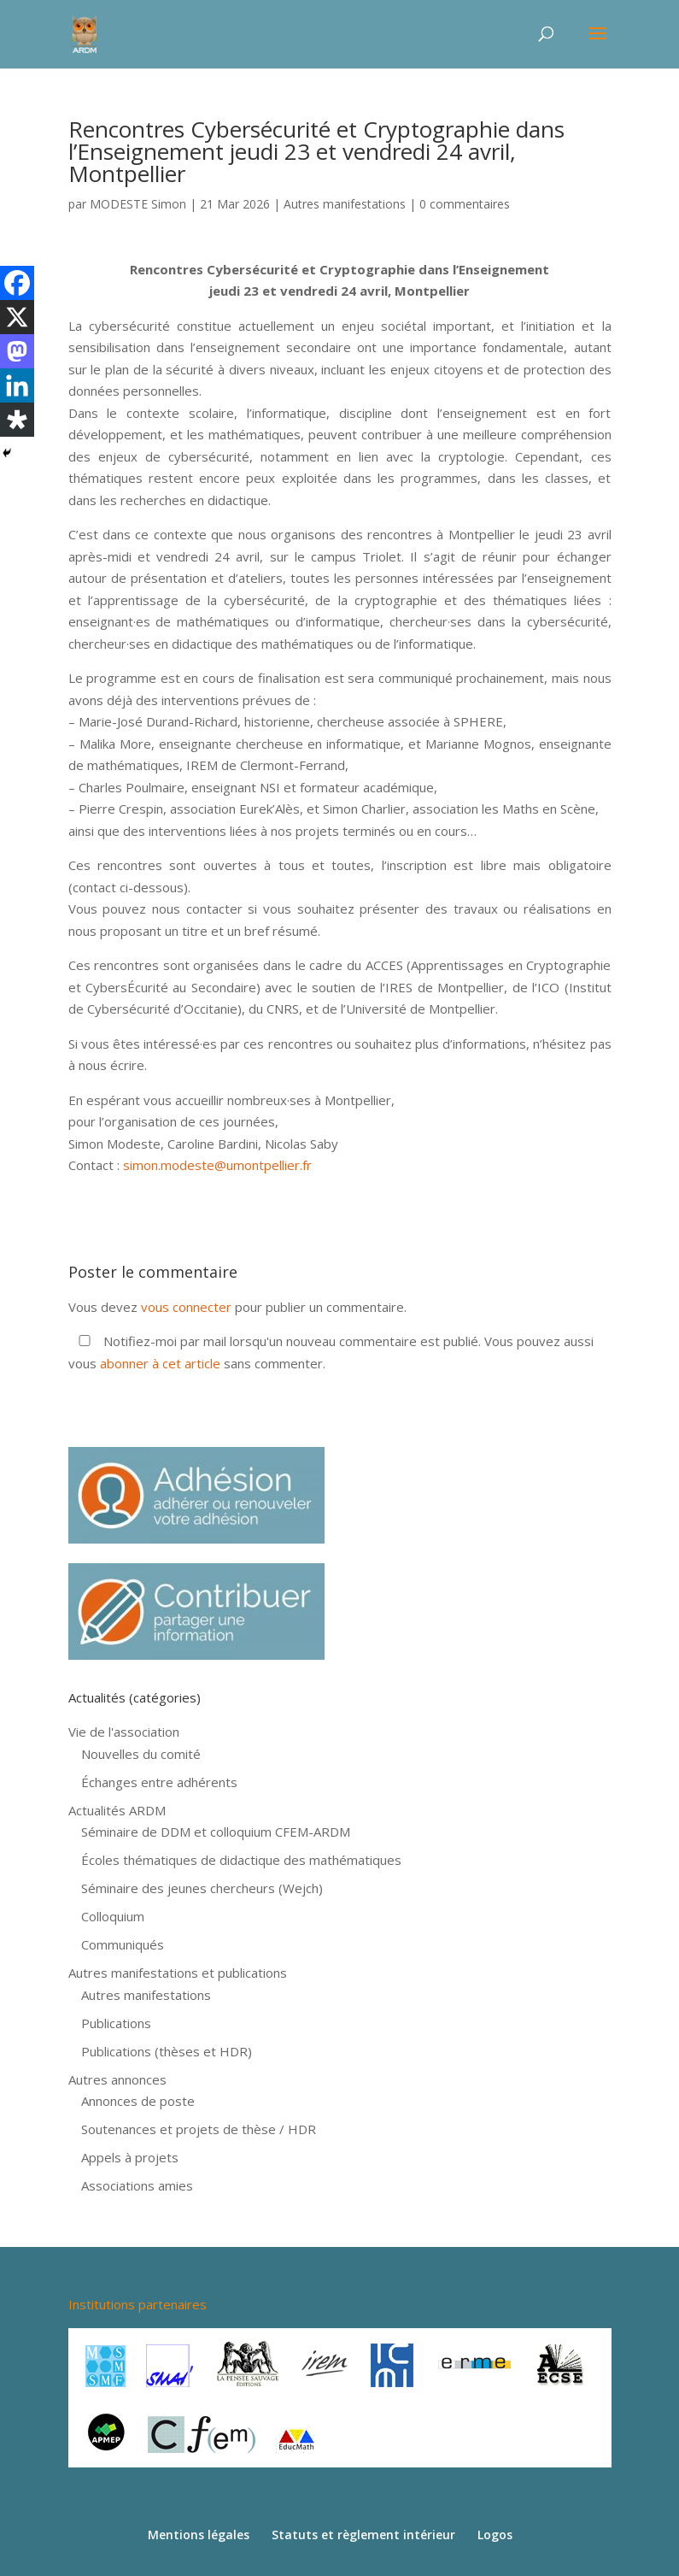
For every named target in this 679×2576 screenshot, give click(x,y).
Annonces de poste (138, 2100)
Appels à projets (130, 2157)
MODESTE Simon (138, 204)
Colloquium (112, 1916)
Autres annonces (117, 2079)
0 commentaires (464, 204)
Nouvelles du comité (141, 1753)
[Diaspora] (17, 420)
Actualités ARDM (117, 1810)
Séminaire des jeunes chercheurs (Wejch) (202, 1888)
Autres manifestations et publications (177, 1972)
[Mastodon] (17, 351)
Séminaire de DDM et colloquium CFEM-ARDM (215, 1831)
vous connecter (186, 1306)
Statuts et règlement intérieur (363, 2534)
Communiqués (122, 1944)
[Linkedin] (17, 385)
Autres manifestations (345, 204)
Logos (494, 2534)
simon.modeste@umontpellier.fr (217, 1164)
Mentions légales (198, 2534)
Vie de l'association (123, 1731)
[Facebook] (17, 283)
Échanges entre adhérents (159, 1782)
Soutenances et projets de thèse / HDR (198, 2129)
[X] (17, 317)
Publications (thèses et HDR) (166, 2051)
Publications (116, 2023)
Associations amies (137, 2185)
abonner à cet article (160, 1363)
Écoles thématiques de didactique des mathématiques (241, 1859)
